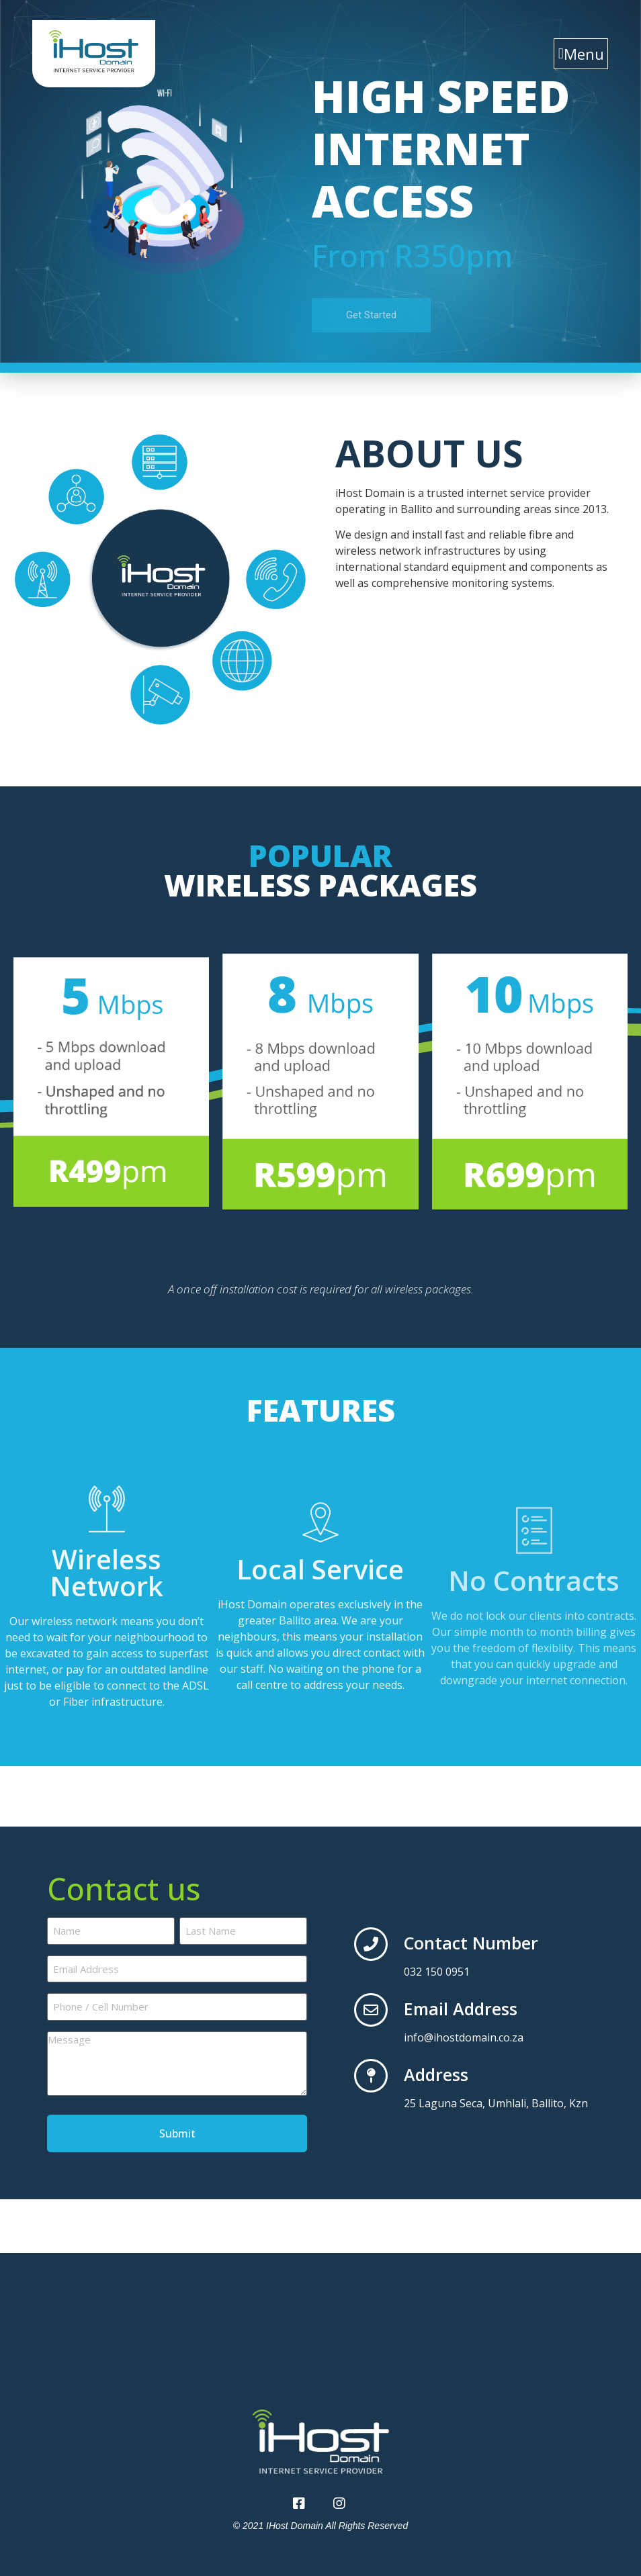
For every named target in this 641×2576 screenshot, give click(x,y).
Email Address (460, 2008)
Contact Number (471, 1942)
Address (436, 2074)
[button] (581, 53)
